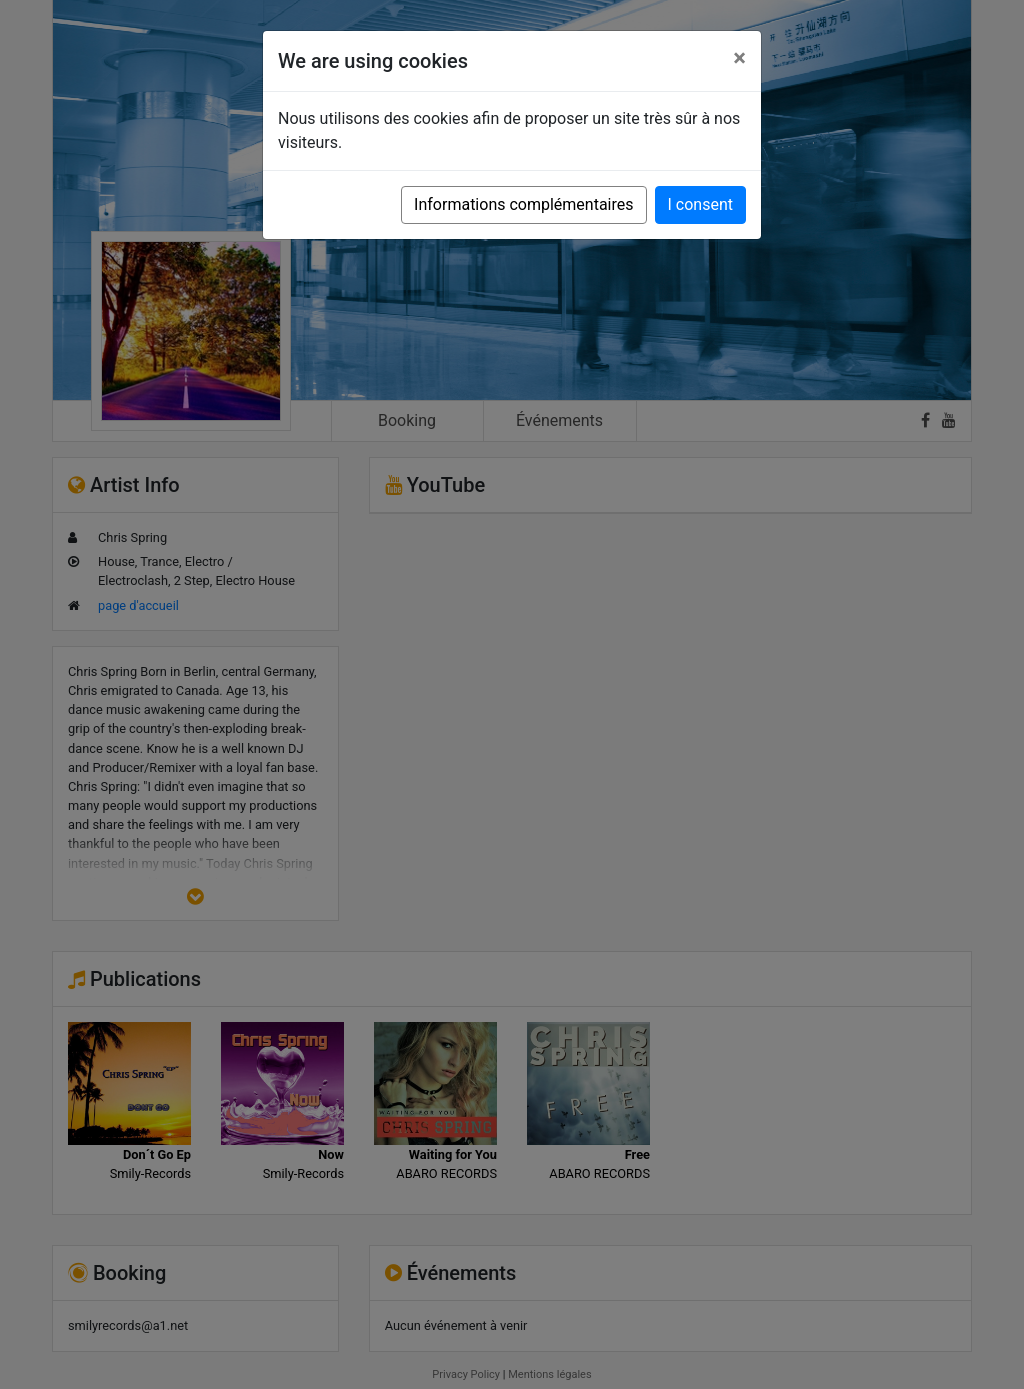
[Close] (739, 58)
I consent (700, 204)
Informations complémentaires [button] (523, 204)
